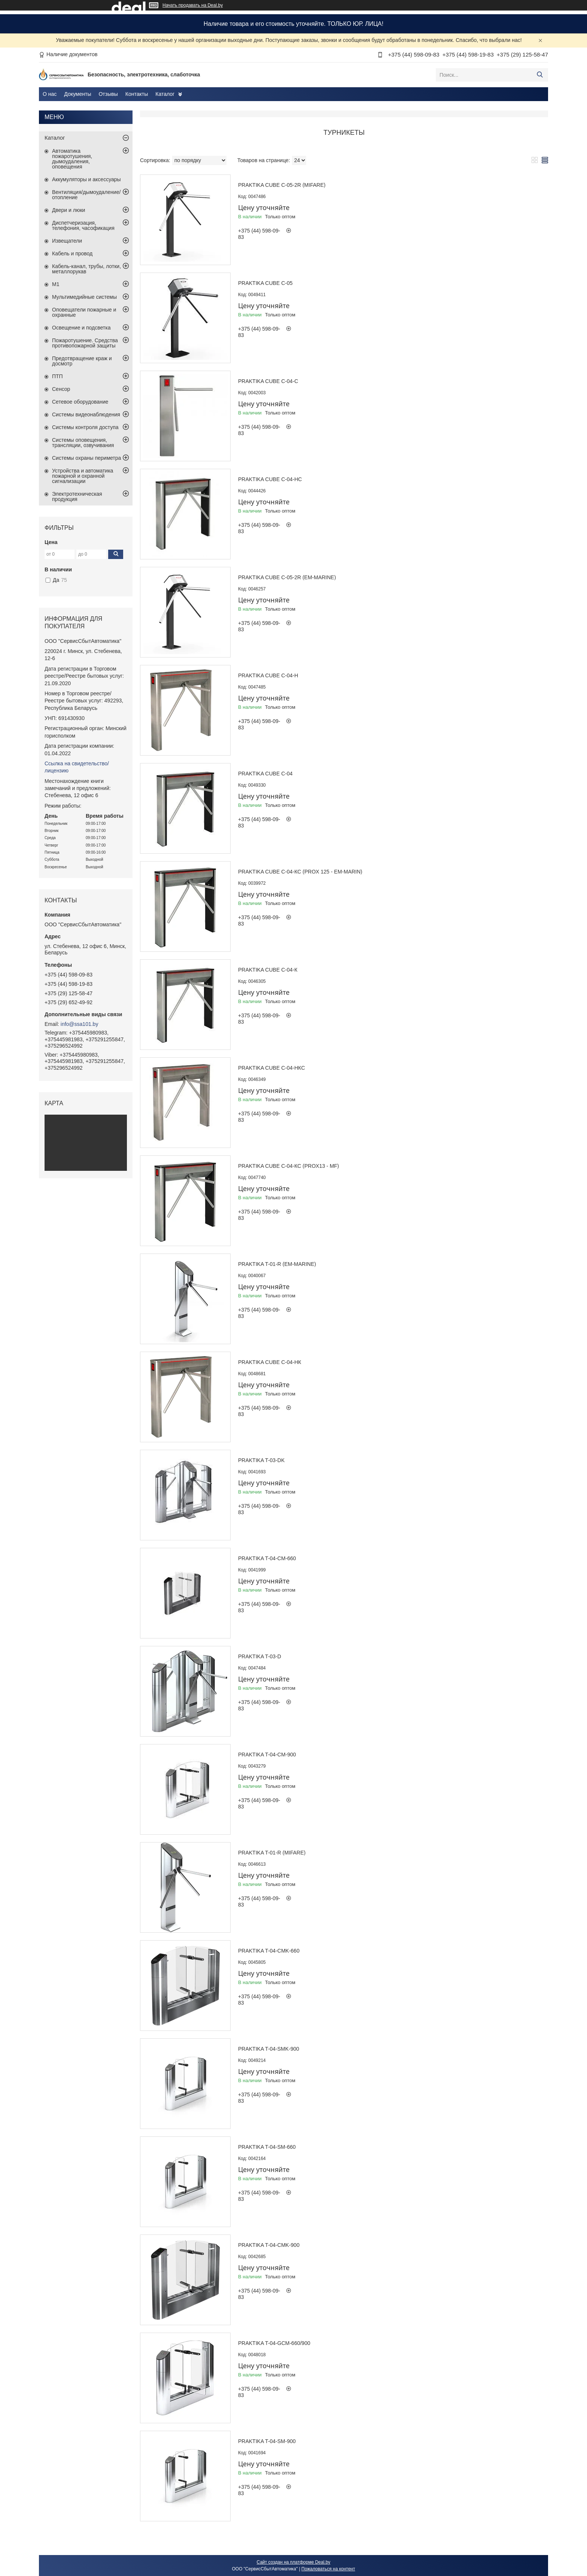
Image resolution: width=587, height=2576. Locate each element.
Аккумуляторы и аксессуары (86, 179)
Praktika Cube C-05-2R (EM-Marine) (287, 577)
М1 (55, 284)
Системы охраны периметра (86, 458)
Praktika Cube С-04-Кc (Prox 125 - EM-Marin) (300, 872)
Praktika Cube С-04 (265, 774)
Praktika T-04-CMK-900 (268, 2245)
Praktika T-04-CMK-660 (268, 1951)
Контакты (136, 94)
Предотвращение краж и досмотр (82, 361)
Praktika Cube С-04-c (268, 381)
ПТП (57, 376)
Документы (77, 94)
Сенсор (61, 389)
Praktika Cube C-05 (265, 283)
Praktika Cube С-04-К (267, 970)
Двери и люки (68, 210)
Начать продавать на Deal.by (192, 5)
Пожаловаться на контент (328, 2569)
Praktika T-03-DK (261, 1460)
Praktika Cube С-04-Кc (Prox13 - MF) (288, 1166)
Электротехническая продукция (77, 496)
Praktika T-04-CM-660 (267, 1558)
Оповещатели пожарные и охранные (84, 312)
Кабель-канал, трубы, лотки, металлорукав (86, 268)
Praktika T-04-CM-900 (267, 1755)
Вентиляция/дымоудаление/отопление (86, 194)
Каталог (164, 94)
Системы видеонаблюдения (86, 414)
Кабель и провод (72, 253)
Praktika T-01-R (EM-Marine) (277, 1264)
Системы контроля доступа (85, 427)
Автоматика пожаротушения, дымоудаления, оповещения (72, 159)
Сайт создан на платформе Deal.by (294, 2562)
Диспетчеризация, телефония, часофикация (83, 225)
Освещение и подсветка (81, 328)
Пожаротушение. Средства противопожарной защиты (85, 343)
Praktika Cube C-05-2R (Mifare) (281, 185)
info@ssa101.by (79, 1024)
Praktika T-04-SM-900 (267, 2441)
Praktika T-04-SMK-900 (268, 2049)
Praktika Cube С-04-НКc (271, 1068)
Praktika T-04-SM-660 (267, 2147)
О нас (50, 94)
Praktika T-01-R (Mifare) (271, 1853)
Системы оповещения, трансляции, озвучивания (83, 442)
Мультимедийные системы (84, 297)
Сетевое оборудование (80, 402)
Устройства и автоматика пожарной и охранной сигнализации (82, 476)
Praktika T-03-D (259, 1656)
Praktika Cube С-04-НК (269, 1362)
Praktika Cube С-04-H (268, 675)
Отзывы (108, 94)
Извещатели (67, 241)
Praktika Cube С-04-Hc (270, 479)
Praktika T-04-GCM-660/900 (274, 2343)
